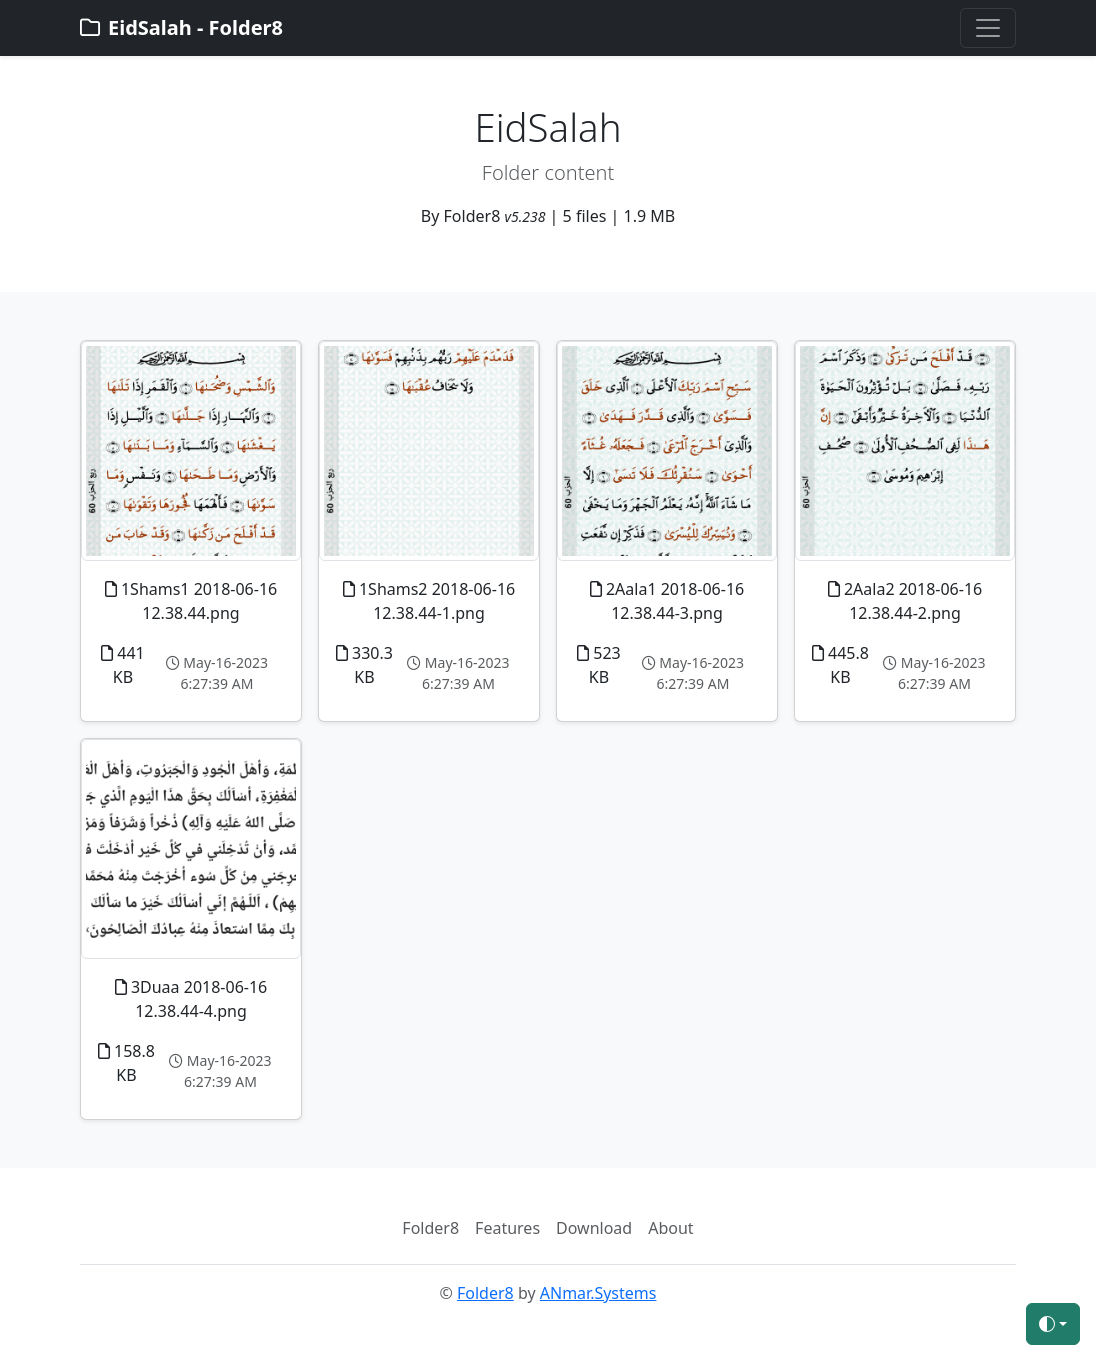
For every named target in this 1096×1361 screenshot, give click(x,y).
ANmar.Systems (598, 1293)
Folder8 (430, 1228)
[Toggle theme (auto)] (1053, 1324)
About (670, 1228)
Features (507, 1228)
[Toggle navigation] (988, 28)
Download (594, 1228)
